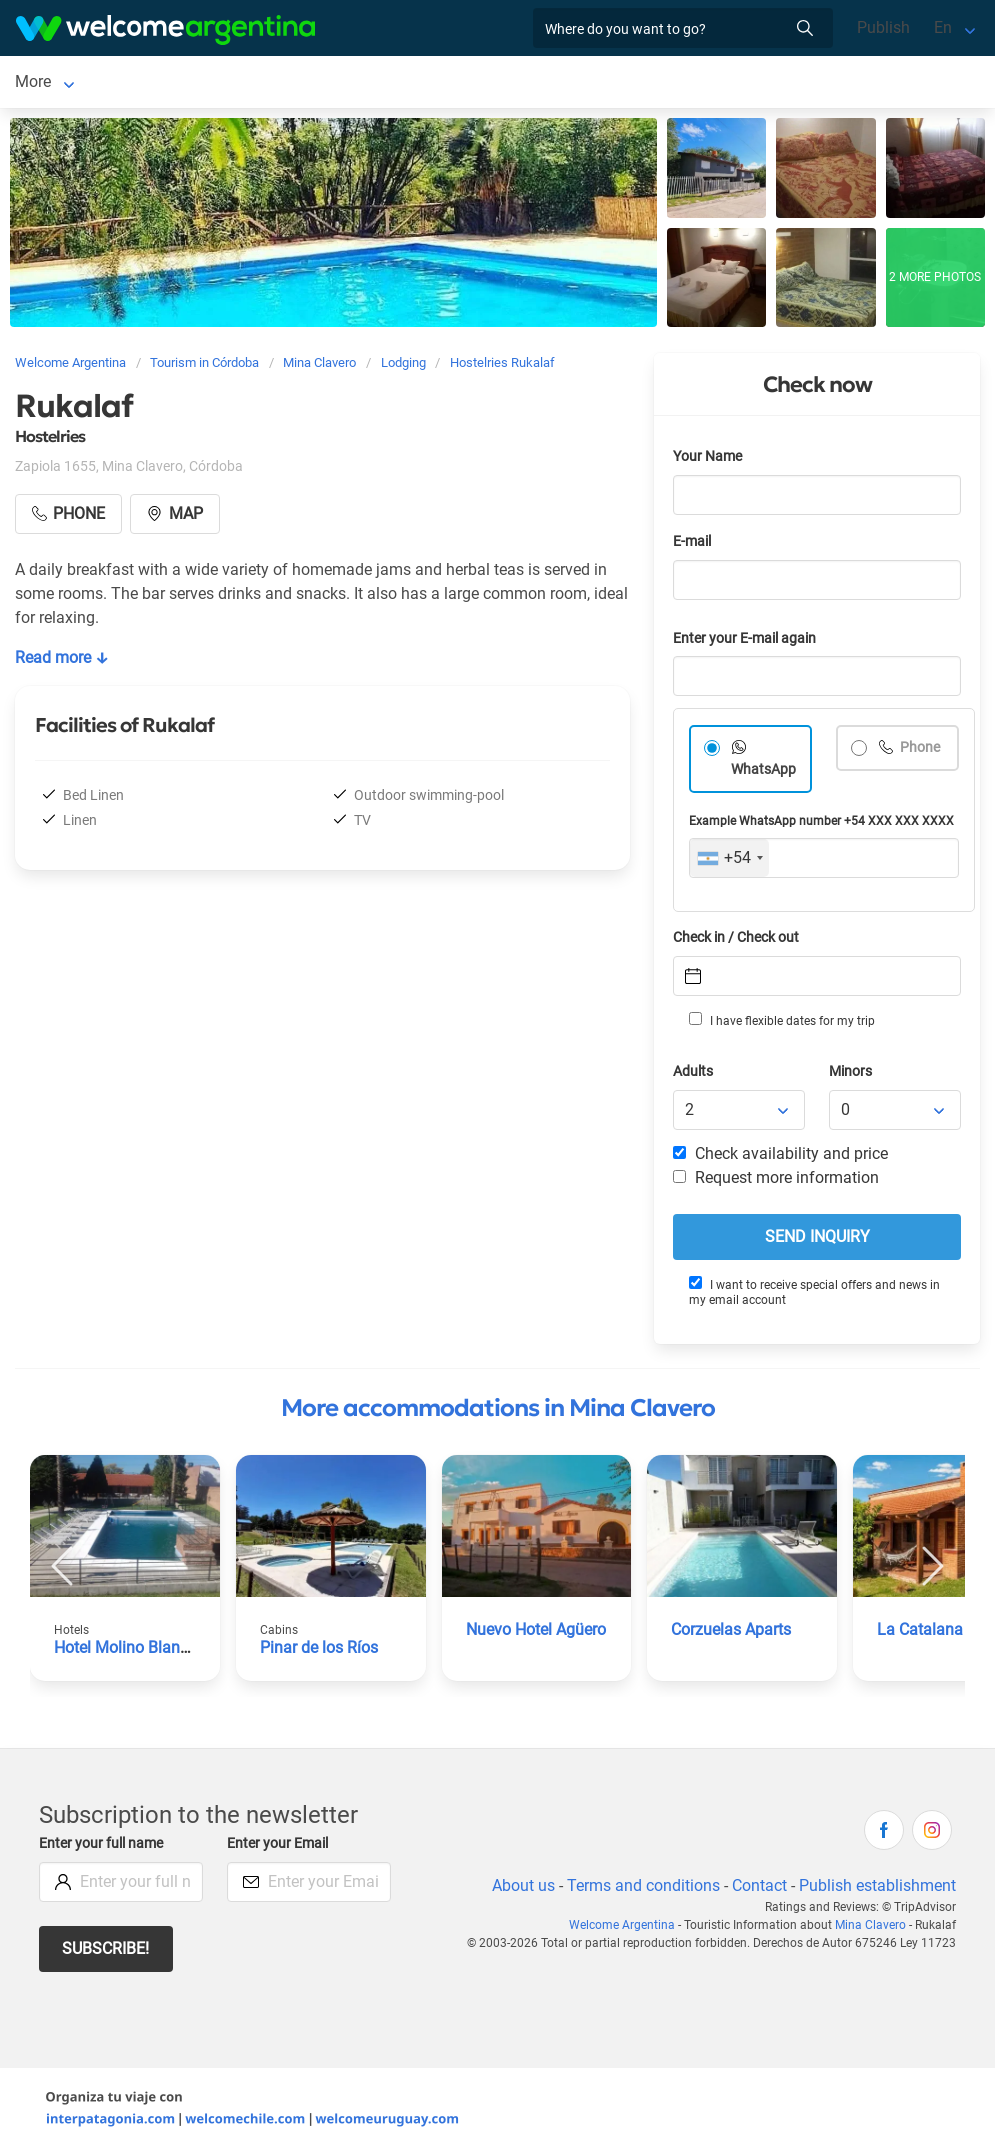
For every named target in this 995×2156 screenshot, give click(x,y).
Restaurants (539, 83)
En (943, 27)
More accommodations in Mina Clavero (498, 1412)
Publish (883, 27)
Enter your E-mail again (748, 642)
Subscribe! (106, 1952)
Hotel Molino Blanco (126, 1651)
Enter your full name (104, 1847)
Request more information (777, 1181)
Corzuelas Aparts (733, 1633)
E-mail (694, 545)
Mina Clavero (61, 83)
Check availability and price (780, 1157)
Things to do (649, 83)
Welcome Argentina (627, 1929)
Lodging (172, 83)
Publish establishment (877, 1889)
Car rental (299, 83)
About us (520, 1889)
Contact (758, 1889)
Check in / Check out (739, 941)
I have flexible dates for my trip (781, 1024)
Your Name (709, 460)
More (736, 83)
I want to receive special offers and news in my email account (814, 1295)
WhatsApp (764, 773)
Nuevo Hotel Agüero (538, 1633)
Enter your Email (280, 1847)
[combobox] (729, 862)
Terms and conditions (640, 1889)
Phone (919, 751)
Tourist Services (415, 83)
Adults (694, 1075)
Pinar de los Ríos (320, 1651)
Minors (851, 1075)
